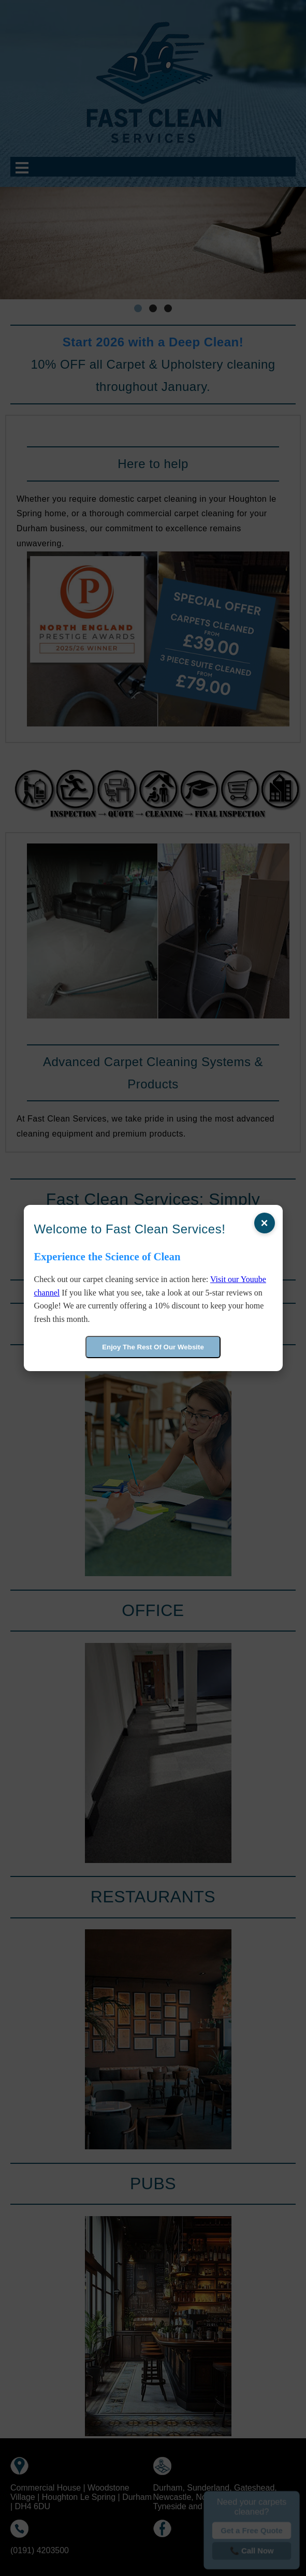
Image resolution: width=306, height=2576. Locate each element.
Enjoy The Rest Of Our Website (153, 1347)
